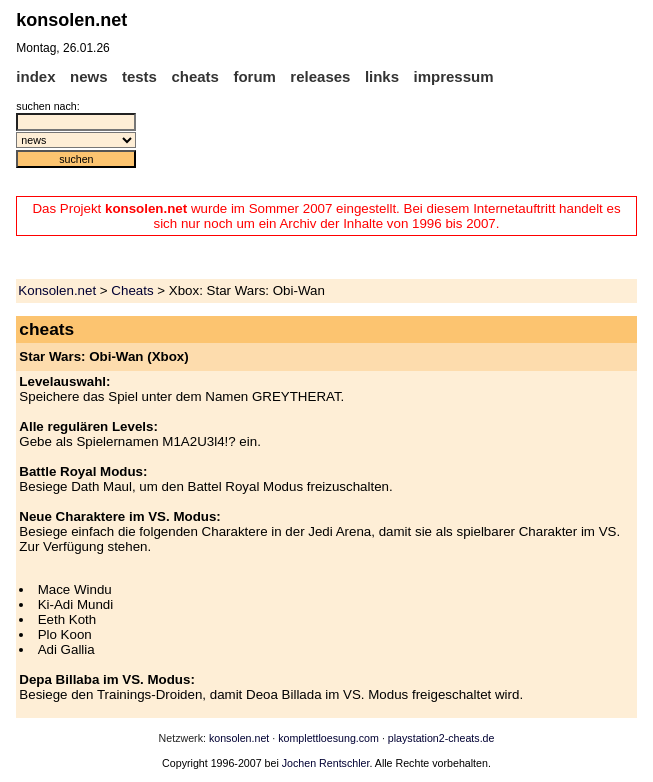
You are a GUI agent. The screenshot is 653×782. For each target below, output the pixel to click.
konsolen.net (239, 738)
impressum (454, 76)
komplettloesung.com (328, 738)
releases (320, 76)
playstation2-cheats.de (441, 738)
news (89, 76)
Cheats (132, 290)
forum (254, 76)
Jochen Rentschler (326, 763)
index (35, 76)
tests (139, 76)
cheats (195, 76)
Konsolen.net (57, 290)
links (382, 76)
